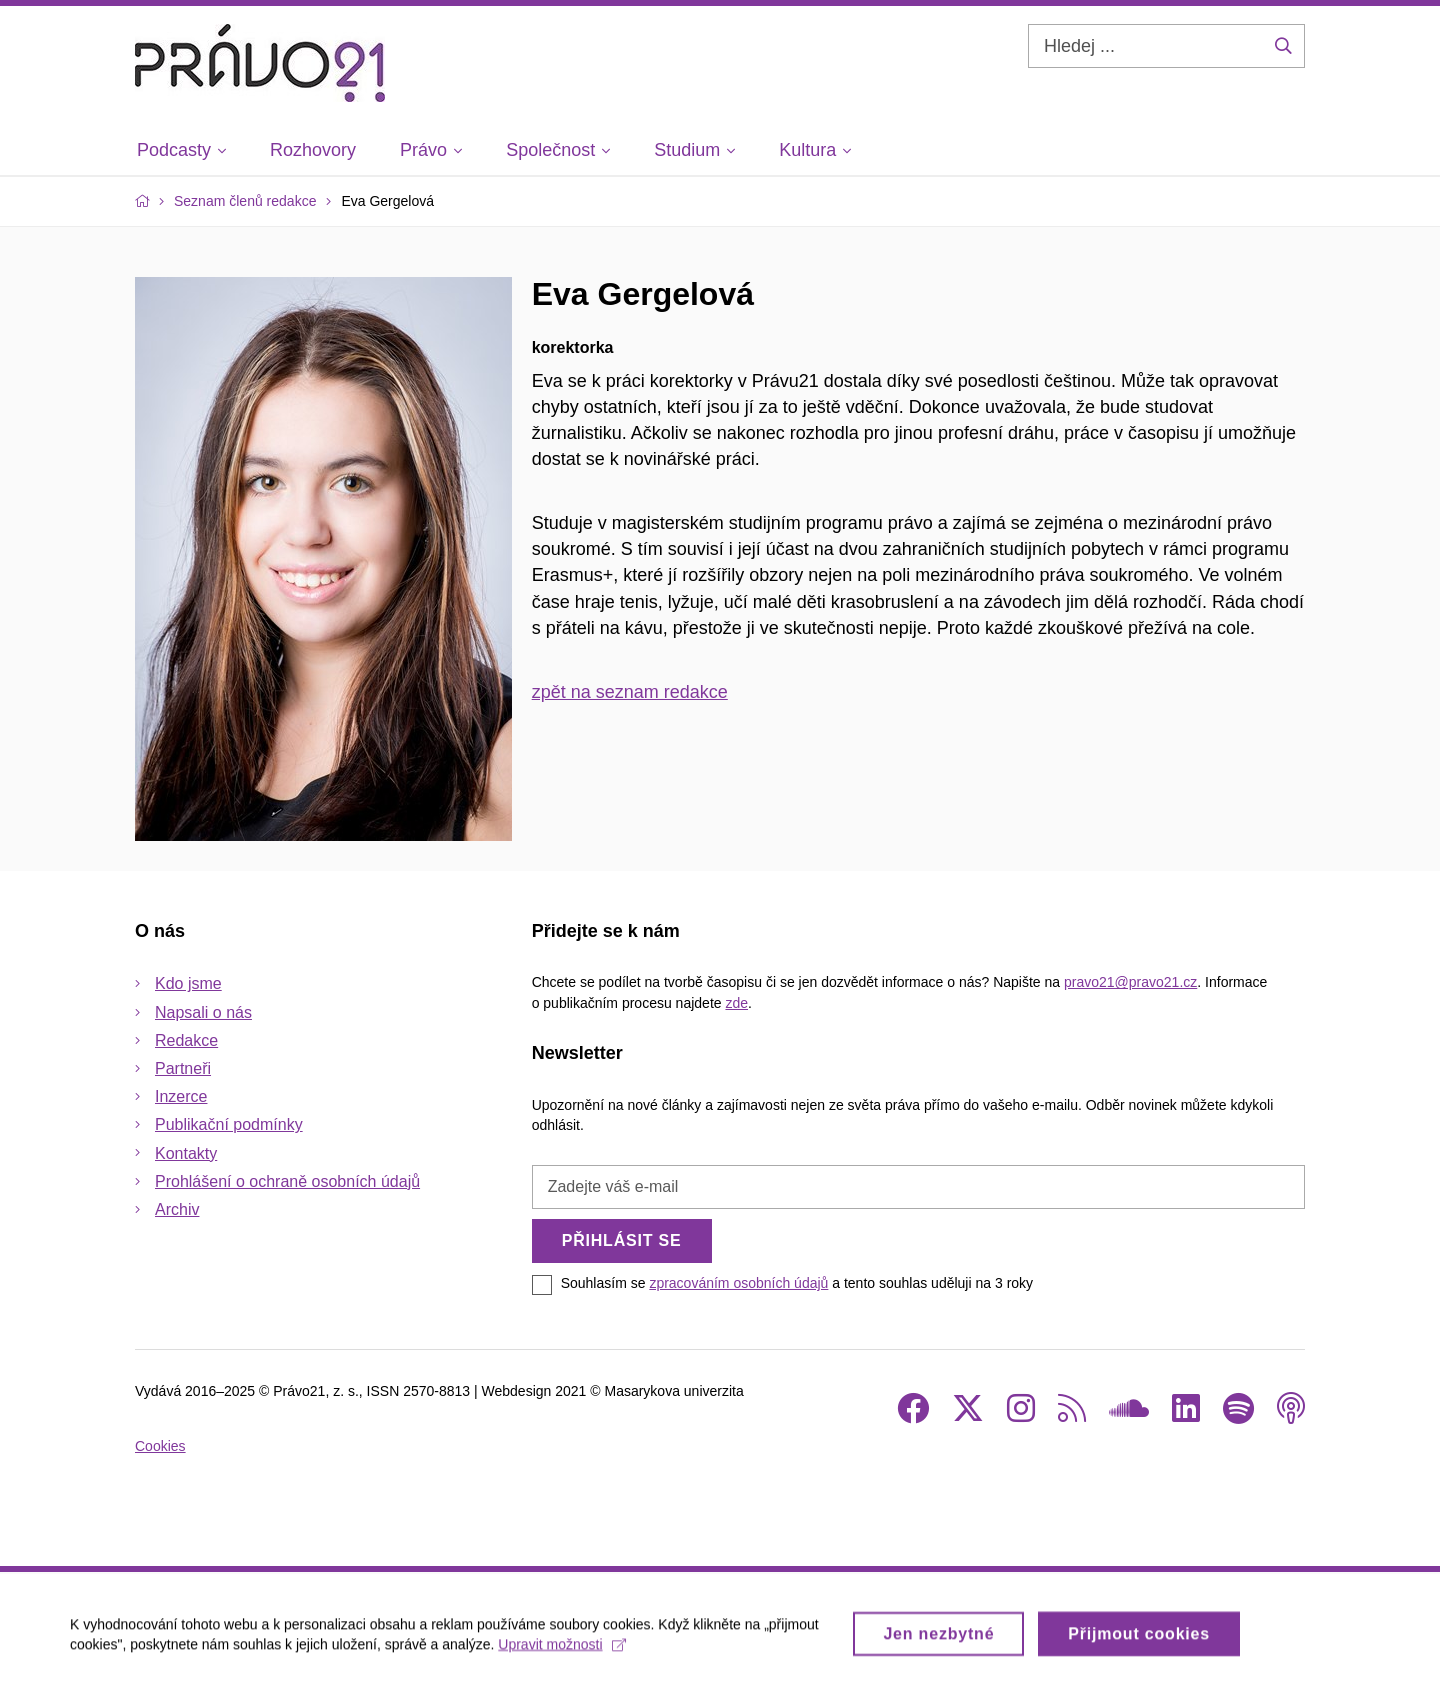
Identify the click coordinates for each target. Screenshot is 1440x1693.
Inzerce (181, 1096)
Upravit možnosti (561, 1650)
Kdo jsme (188, 983)
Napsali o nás (203, 1012)
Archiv (177, 1209)
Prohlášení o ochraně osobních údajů (287, 1181)
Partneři (183, 1068)
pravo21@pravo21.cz (1130, 982)
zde (736, 1003)
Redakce (186, 1040)
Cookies (160, 1446)
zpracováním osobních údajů (738, 1283)
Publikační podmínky (229, 1124)
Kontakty (186, 1153)
